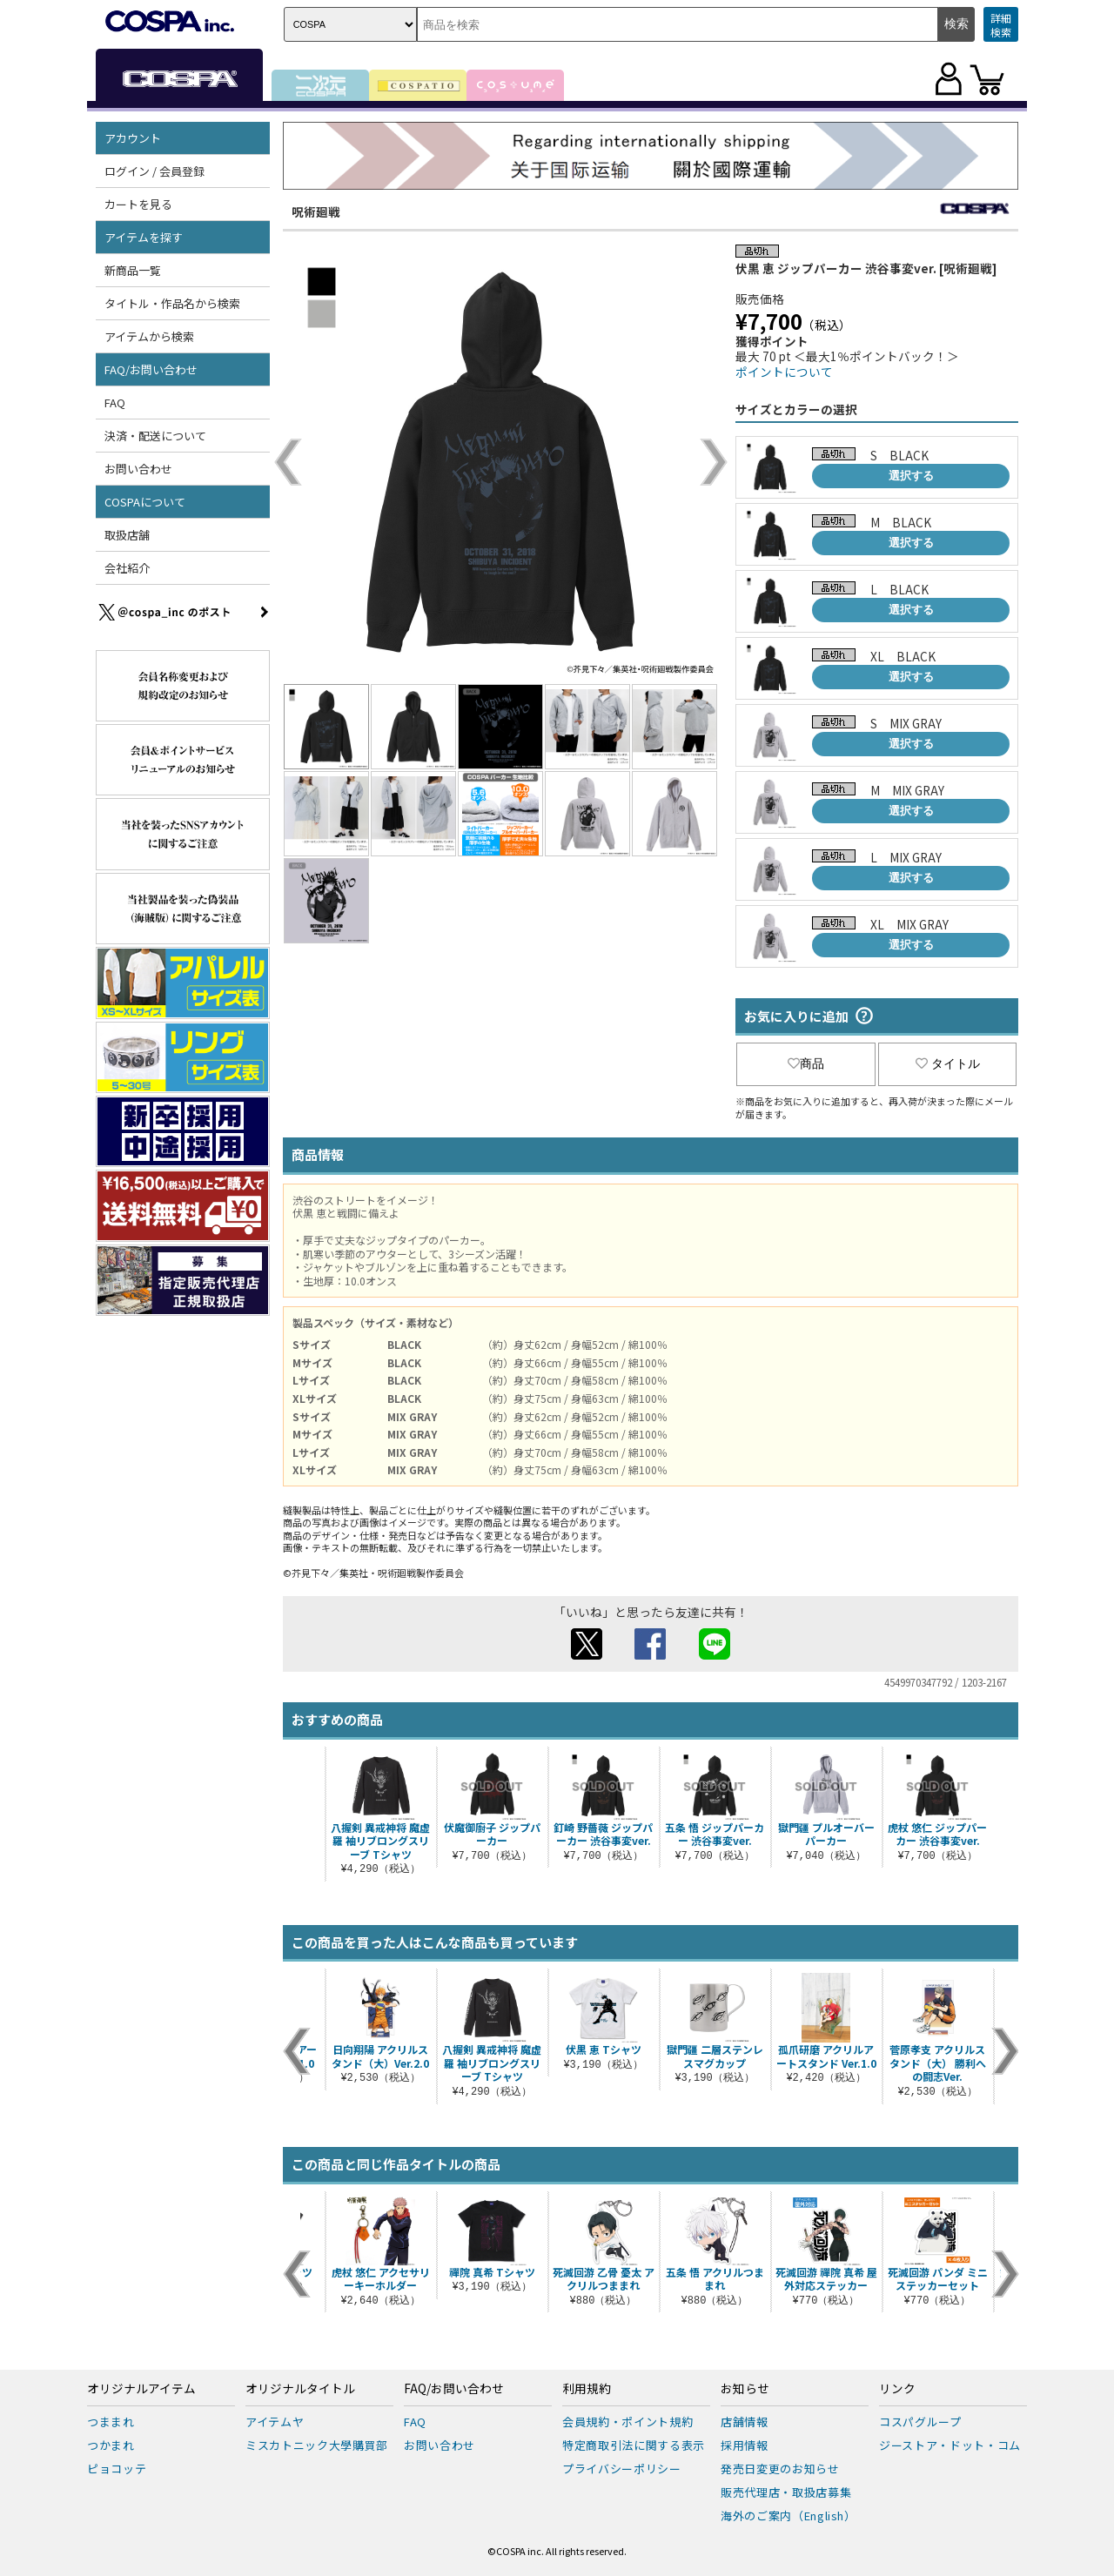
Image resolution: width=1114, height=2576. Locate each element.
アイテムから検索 (149, 336)
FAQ (114, 402)
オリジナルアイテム (141, 2389)
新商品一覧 (132, 270)
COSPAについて (144, 501)
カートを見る (138, 204)
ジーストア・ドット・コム (950, 2445)
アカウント (132, 138)
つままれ (111, 2421)
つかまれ (111, 2445)
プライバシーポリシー (621, 2468)
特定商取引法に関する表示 (633, 2445)
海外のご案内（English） (788, 2515)
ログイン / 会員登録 (154, 171)
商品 (806, 1063)
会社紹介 (127, 568)
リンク (897, 2389)
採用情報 (744, 2445)
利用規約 (586, 2389)
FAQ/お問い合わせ (151, 369)
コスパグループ (920, 2421)
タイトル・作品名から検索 (172, 303)
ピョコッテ (116, 2468)
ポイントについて (784, 371)
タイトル (948, 1063)
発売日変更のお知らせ (780, 2468)
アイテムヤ (274, 2421)
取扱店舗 (127, 535)
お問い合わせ (138, 468)
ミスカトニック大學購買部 (316, 2445)
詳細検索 (1000, 24)
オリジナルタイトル (300, 2389)
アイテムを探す (143, 237)
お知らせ (745, 2389)
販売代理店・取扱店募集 (786, 2492)
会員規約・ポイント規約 (627, 2421)
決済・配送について (155, 435)
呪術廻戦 (316, 211)
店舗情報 (744, 2421)
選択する (911, 475)
